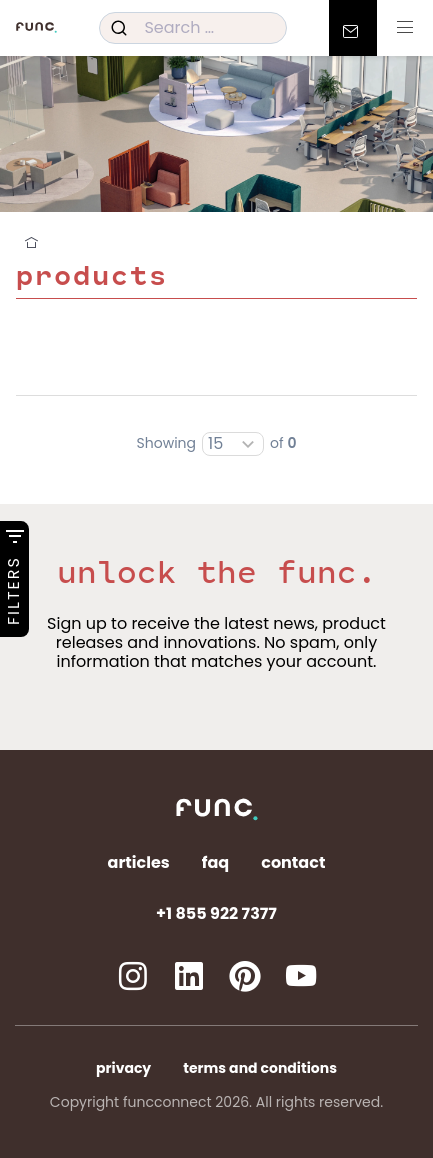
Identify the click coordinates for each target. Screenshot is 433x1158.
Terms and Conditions (260, 1068)
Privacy (123, 1068)
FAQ (216, 862)
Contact (293, 862)
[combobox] (192, 28)
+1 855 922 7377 (216, 913)
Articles (139, 862)
